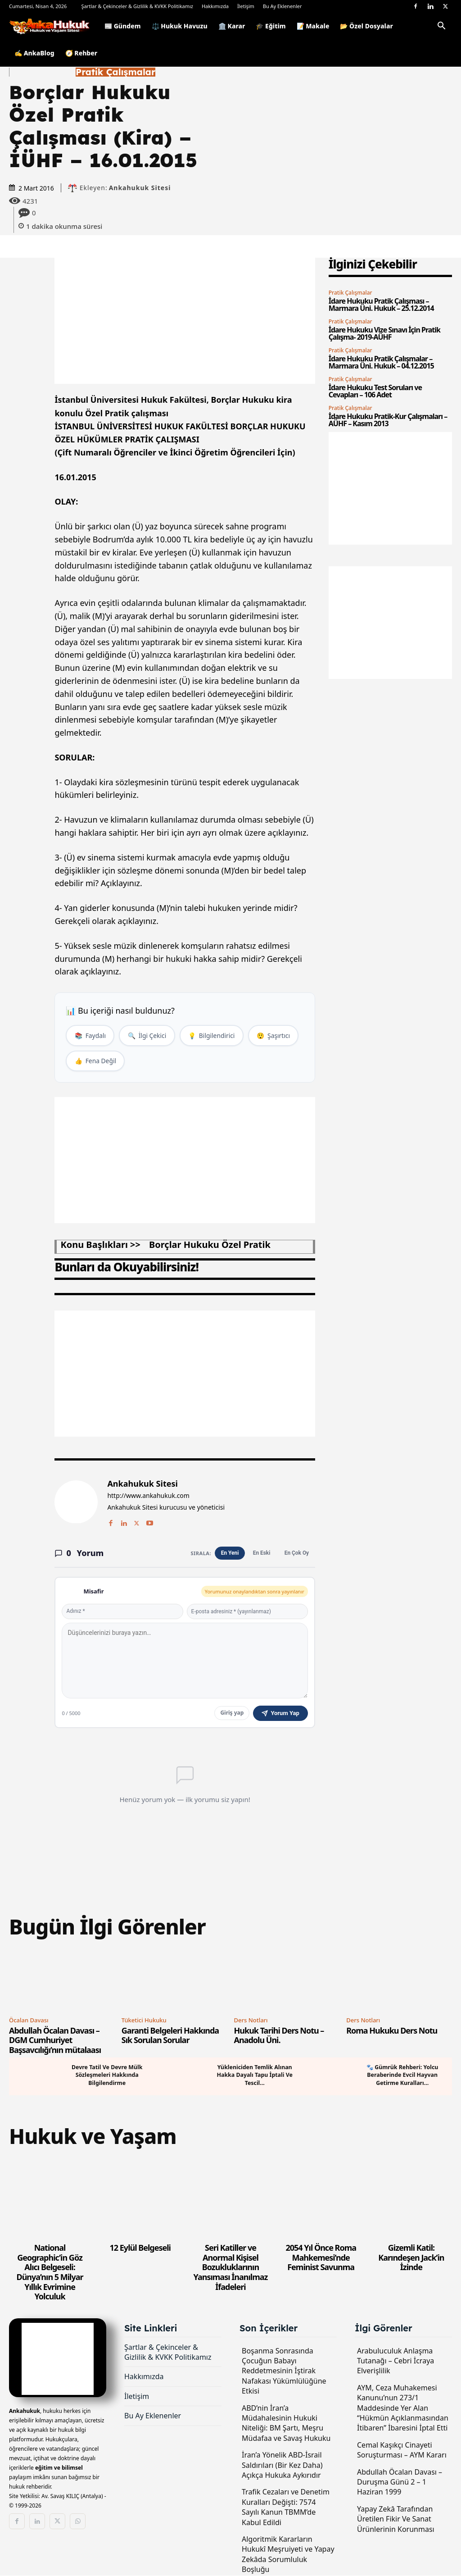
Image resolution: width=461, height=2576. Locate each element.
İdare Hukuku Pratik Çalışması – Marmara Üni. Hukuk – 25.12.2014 (381, 304)
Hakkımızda (215, 6)
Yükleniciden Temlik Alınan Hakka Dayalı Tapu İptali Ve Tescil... (254, 2075)
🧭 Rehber (81, 53)
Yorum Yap (280, 1714)
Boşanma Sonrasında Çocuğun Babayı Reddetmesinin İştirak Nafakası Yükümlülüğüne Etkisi (284, 2372)
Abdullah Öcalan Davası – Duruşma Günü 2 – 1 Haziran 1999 (399, 2483)
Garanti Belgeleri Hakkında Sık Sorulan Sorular (170, 2036)
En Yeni (229, 1554)
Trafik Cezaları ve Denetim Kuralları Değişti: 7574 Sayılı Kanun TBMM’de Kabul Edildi (286, 2508)
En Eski (261, 1554)
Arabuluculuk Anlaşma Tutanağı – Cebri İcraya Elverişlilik (395, 2362)
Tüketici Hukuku (144, 2021)
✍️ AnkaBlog (34, 53)
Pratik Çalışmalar (115, 72)
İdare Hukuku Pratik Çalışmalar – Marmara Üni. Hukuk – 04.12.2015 (381, 362)
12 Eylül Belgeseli (140, 2248)
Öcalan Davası (29, 2021)
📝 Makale (313, 26)
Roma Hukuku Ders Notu (391, 2031)
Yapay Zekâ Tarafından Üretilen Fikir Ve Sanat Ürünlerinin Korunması (395, 2520)
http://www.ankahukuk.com (148, 1497)
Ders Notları (251, 2021)
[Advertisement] (185, 321)
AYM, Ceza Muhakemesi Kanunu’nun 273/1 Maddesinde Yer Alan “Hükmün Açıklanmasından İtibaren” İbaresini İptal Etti (402, 2409)
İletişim (245, 6)
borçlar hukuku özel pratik (210, 1245)
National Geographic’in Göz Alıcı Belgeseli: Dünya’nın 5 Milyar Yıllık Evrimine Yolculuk (49, 2273)
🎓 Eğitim (270, 26)
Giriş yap (232, 1714)
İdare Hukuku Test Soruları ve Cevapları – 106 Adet (375, 391)
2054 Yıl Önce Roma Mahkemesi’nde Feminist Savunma (320, 2258)
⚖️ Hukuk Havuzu (180, 26)
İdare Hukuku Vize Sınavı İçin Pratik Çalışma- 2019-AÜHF (384, 333)
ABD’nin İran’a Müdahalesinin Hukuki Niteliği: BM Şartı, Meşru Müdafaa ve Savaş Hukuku (286, 2424)
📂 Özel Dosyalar (366, 26)
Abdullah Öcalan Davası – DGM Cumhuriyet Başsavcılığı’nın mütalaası (55, 2041)
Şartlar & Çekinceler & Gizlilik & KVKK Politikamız (137, 6)
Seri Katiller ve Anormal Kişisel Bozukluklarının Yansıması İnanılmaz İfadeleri (231, 2268)
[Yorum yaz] (184, 1661)
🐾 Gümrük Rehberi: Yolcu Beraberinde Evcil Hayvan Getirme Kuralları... (402, 2075)
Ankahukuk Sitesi (140, 188)
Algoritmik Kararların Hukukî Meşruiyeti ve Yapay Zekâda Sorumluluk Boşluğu (288, 2555)
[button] (441, 27)
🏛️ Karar (231, 26)
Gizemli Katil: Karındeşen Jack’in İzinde (411, 2258)
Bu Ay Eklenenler (282, 6)
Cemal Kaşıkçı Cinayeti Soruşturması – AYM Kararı (402, 2451)
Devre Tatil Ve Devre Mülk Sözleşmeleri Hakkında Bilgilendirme (106, 2075)
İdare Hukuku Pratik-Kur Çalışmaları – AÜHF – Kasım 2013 (388, 419)
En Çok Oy (296, 1554)
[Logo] (54, 26)
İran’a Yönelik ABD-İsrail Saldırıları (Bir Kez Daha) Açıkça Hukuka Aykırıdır (282, 2466)
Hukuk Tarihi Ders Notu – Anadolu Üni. (279, 2036)
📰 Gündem (122, 26)
